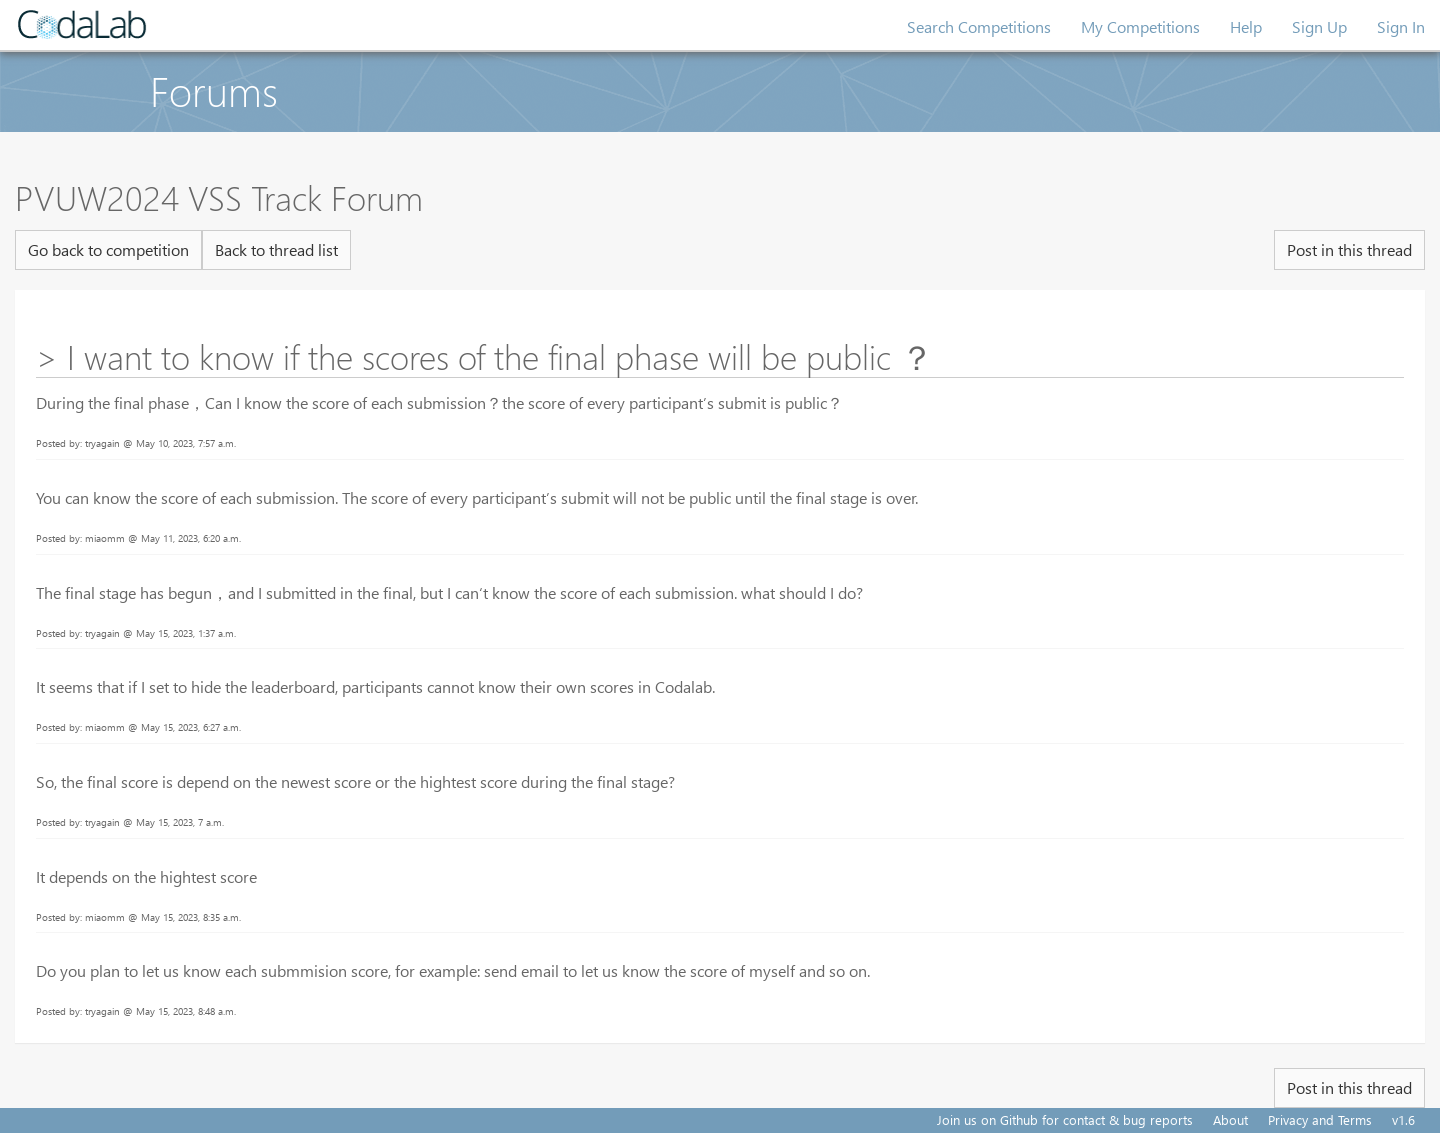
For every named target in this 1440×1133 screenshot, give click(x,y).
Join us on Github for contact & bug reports (1065, 1119)
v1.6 (1403, 1119)
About (1230, 1119)
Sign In (1401, 26)
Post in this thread (1349, 249)
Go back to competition (108, 249)
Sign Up (1319, 26)
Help (1246, 26)
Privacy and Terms (1320, 1119)
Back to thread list (276, 249)
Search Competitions (979, 26)
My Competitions (1140, 26)
